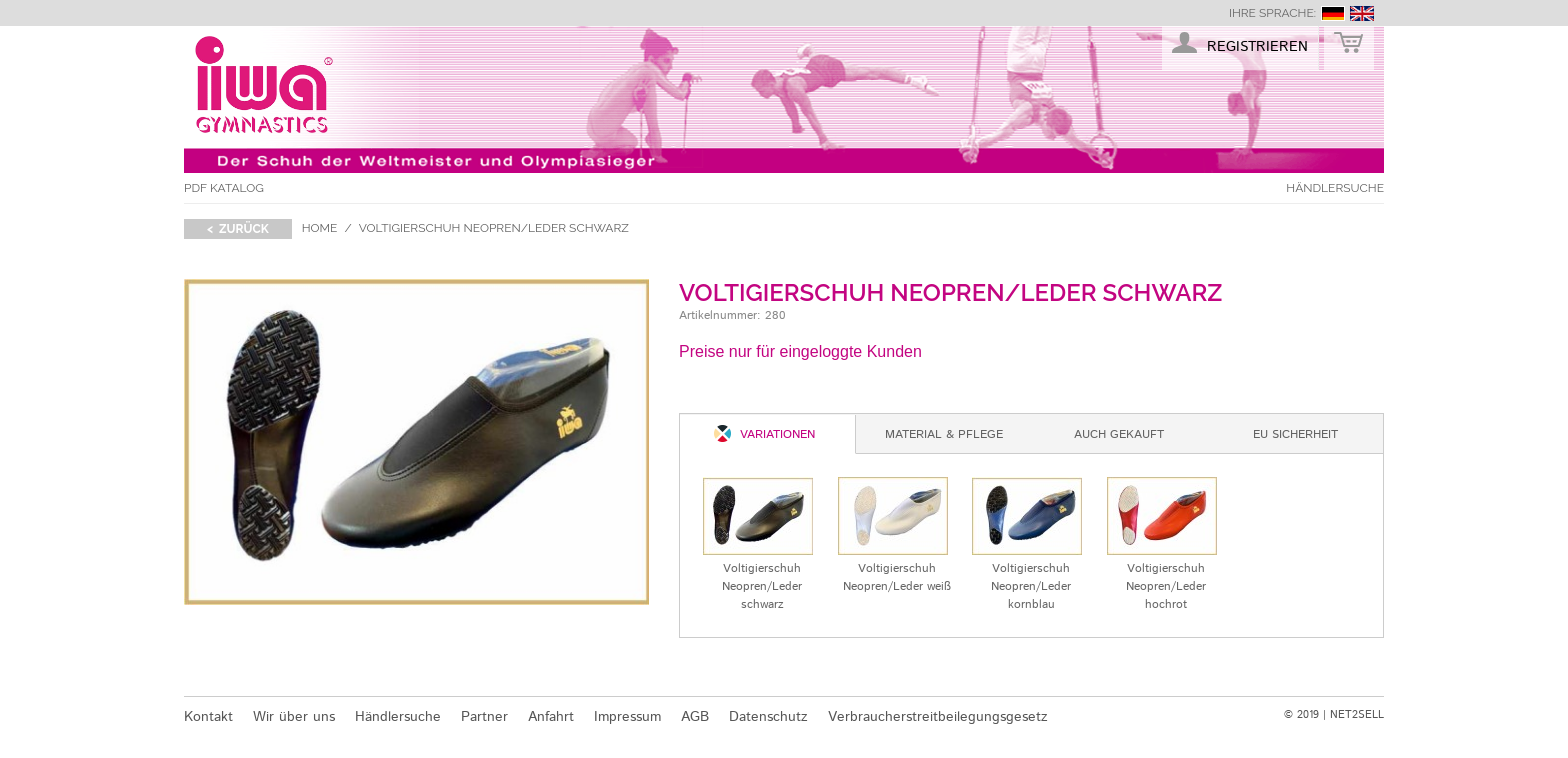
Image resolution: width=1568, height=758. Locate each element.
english (1362, 13)
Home (320, 228)
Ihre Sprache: (1272, 13)
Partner (484, 717)
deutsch (1333, 13)
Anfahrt (551, 717)
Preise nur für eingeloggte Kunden (800, 351)
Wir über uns (294, 717)
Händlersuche (1335, 188)
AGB (695, 717)
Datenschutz (768, 717)
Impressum (627, 717)
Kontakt (208, 717)
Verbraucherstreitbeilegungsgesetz (938, 717)
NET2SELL (1357, 715)
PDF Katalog (224, 188)
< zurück (238, 229)
